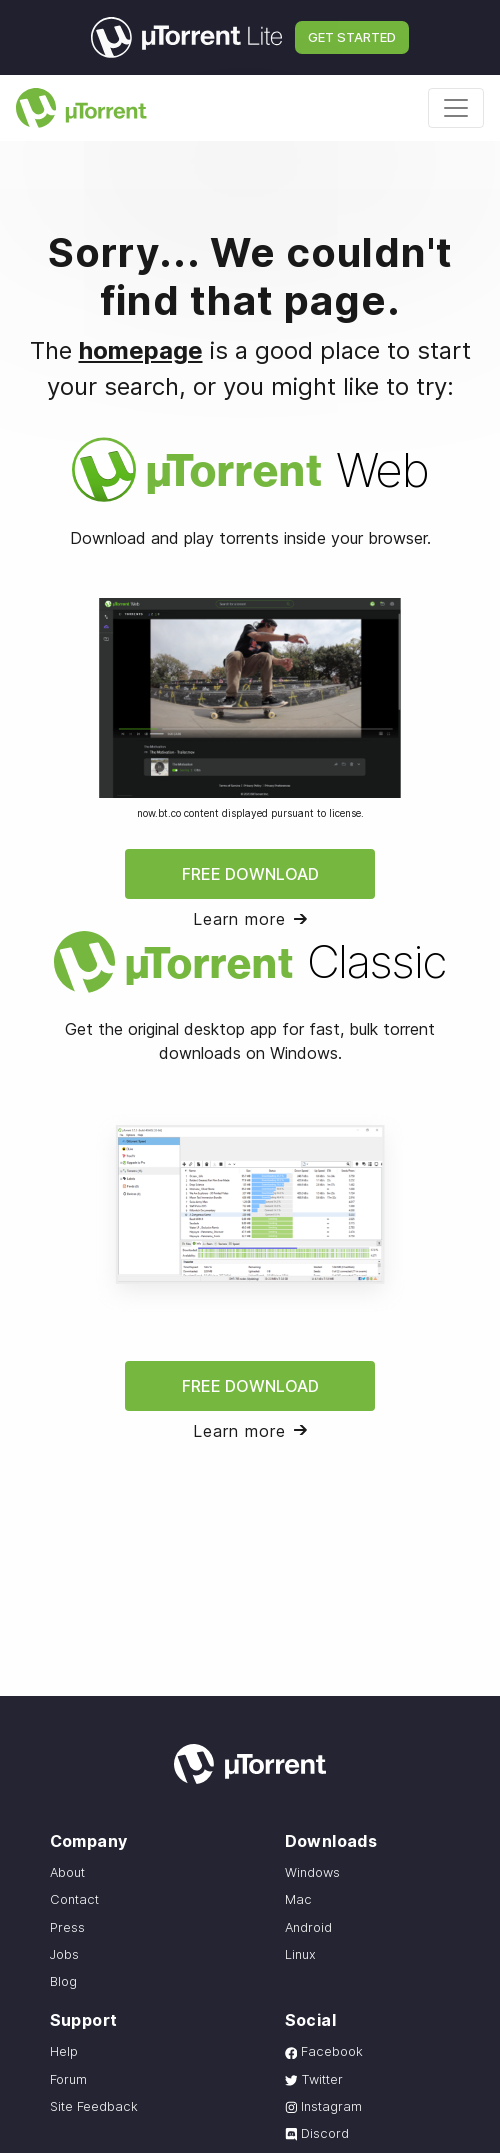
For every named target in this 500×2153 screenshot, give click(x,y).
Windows (312, 1872)
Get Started (352, 37)
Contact (74, 1899)
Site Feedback (94, 2106)
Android (308, 1927)
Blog (63, 1981)
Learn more (239, 919)
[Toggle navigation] (456, 108)
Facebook (324, 2051)
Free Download (250, 874)
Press (67, 1927)
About (67, 1872)
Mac (298, 1899)
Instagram (324, 2106)
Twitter (314, 2079)
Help (64, 2051)
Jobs (64, 1954)
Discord (317, 2133)
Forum (68, 2079)
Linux (300, 1954)
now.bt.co (159, 813)
